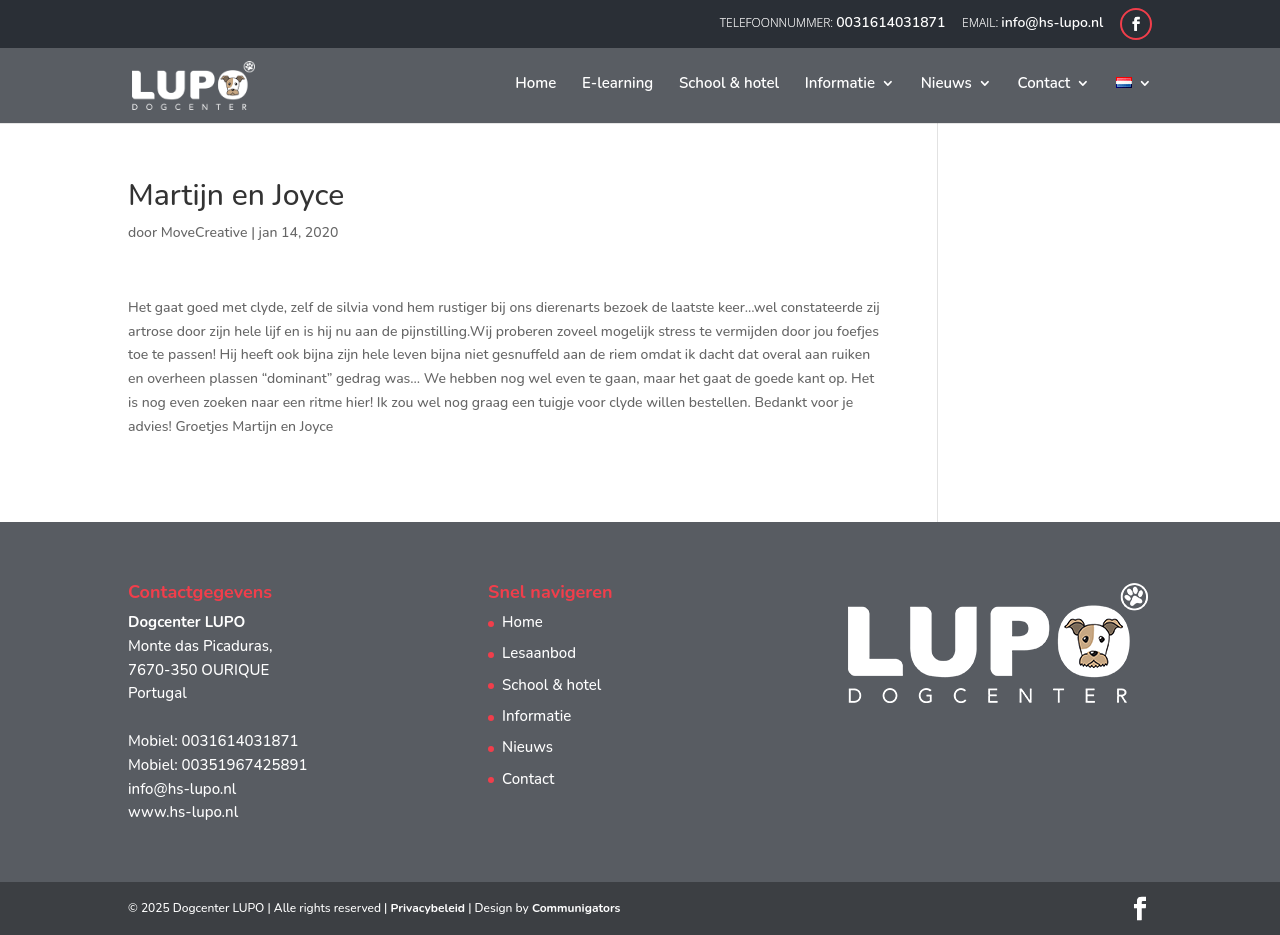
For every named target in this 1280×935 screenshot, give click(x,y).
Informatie (840, 84)
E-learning (617, 84)
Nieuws (946, 84)
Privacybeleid (427, 908)
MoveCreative (204, 232)
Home (535, 84)
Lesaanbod (539, 653)
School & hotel (729, 84)
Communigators (576, 908)
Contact (1044, 84)
